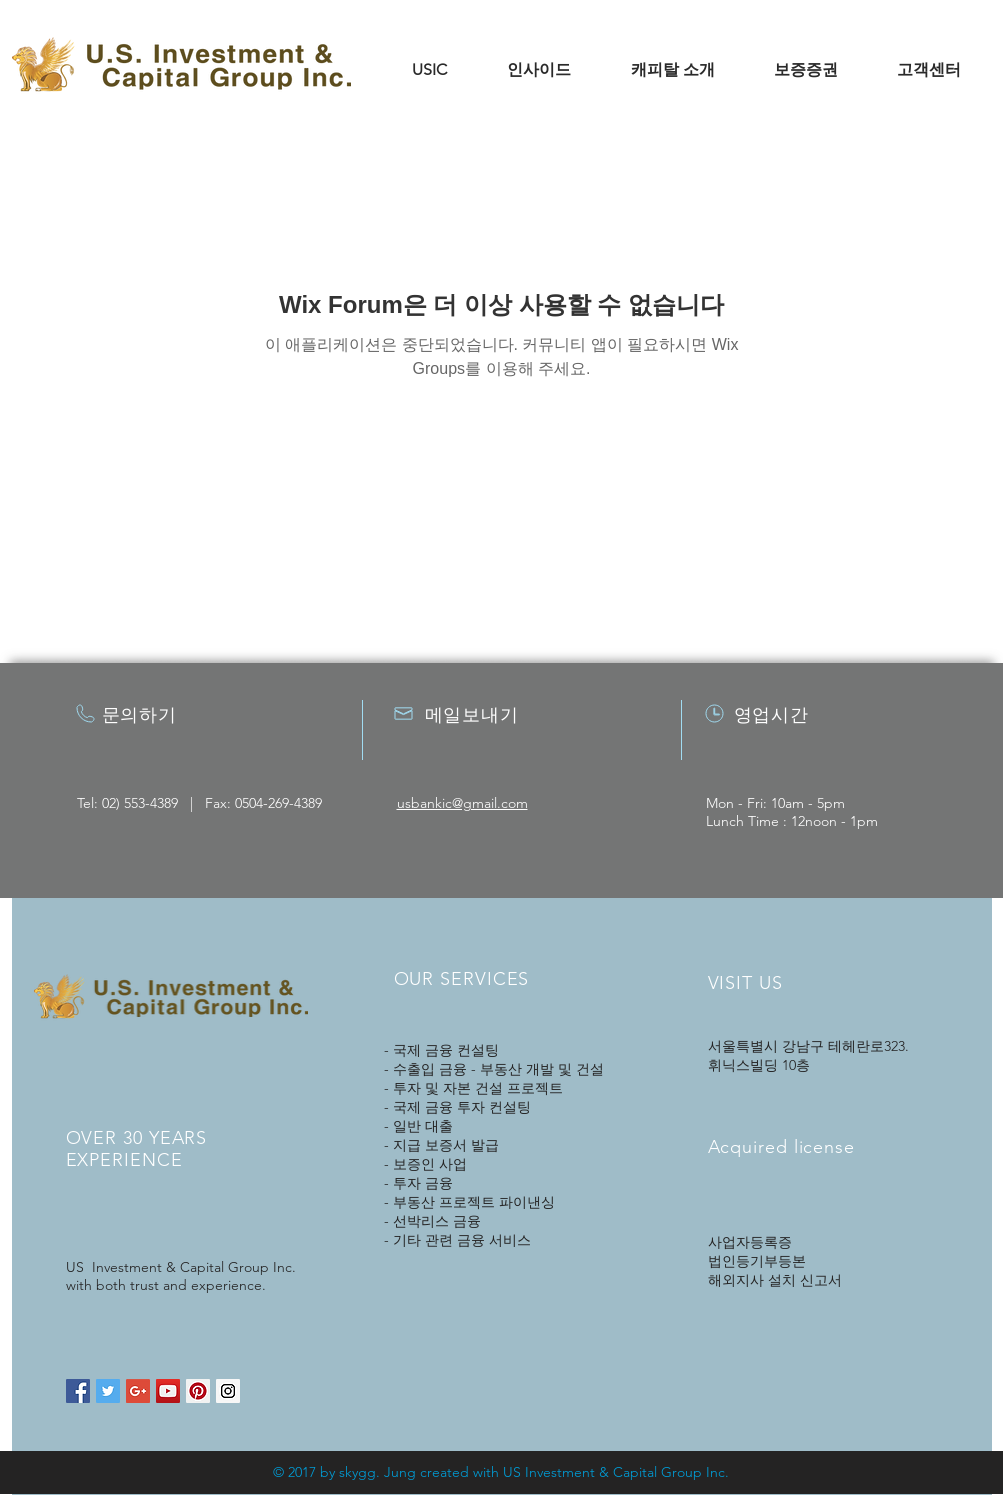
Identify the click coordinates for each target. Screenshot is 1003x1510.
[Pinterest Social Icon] (198, 1391)
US (512, 1472)
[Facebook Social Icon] (78, 1391)
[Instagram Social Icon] (228, 1391)
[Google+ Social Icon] (138, 1391)
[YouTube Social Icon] (168, 1391)
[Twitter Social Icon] (108, 1391)
